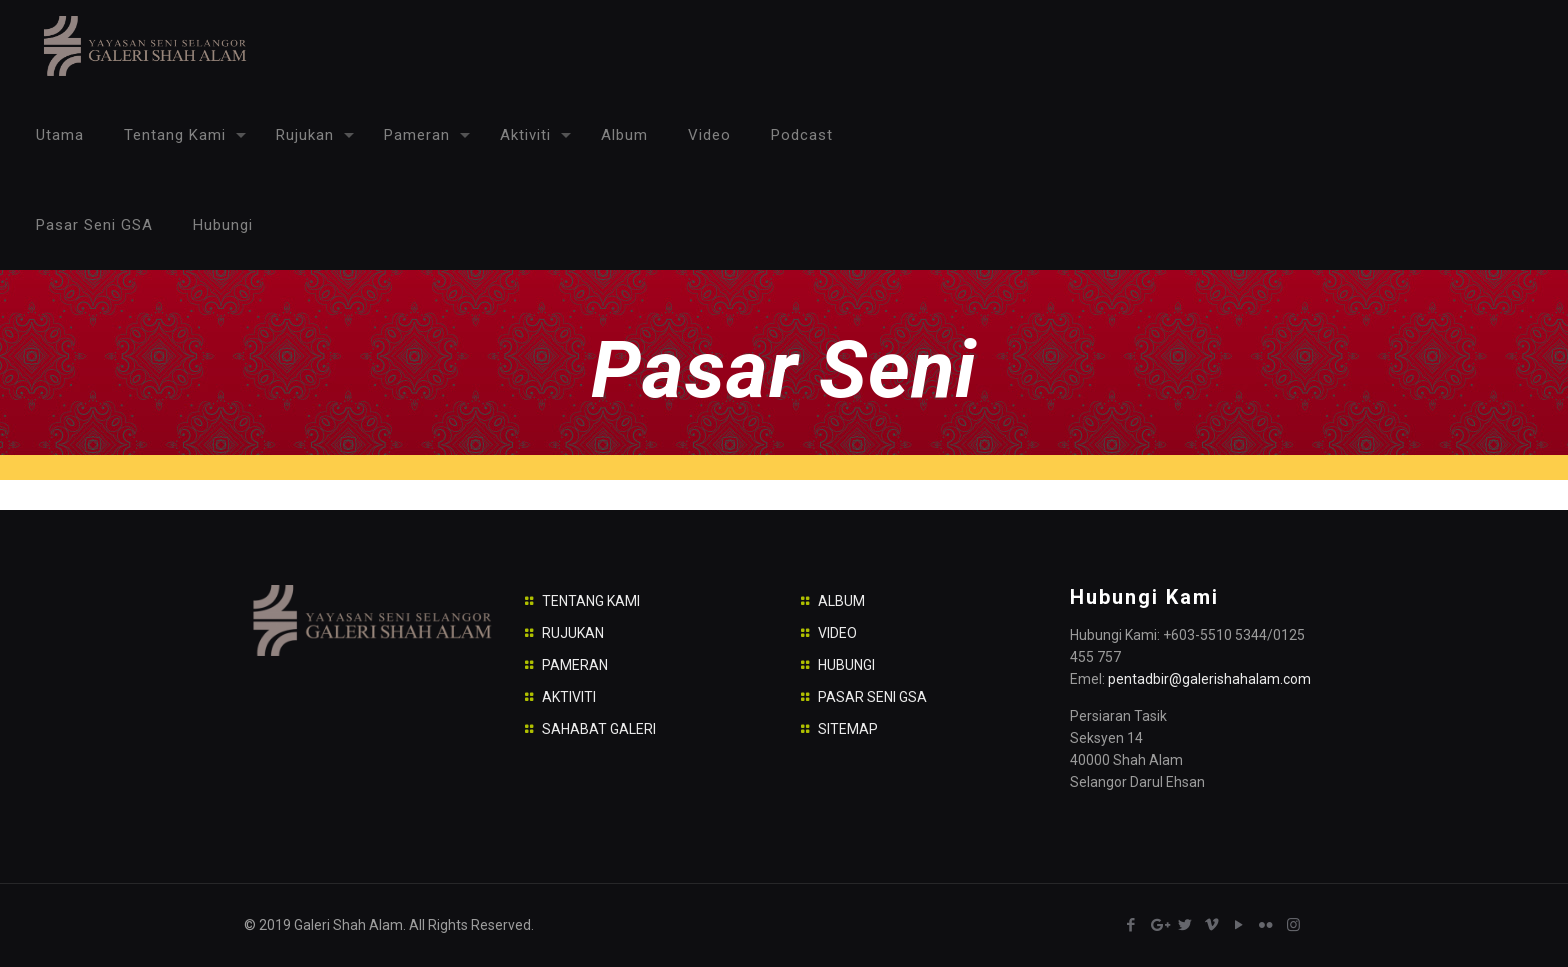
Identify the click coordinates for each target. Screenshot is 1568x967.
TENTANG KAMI (591, 601)
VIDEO (837, 633)
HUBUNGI (846, 665)
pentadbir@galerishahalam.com (1209, 679)
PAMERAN (575, 665)
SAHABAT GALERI (599, 729)
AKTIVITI (569, 697)
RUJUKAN (573, 633)
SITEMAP (848, 729)
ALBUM (841, 601)
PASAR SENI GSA (872, 697)
